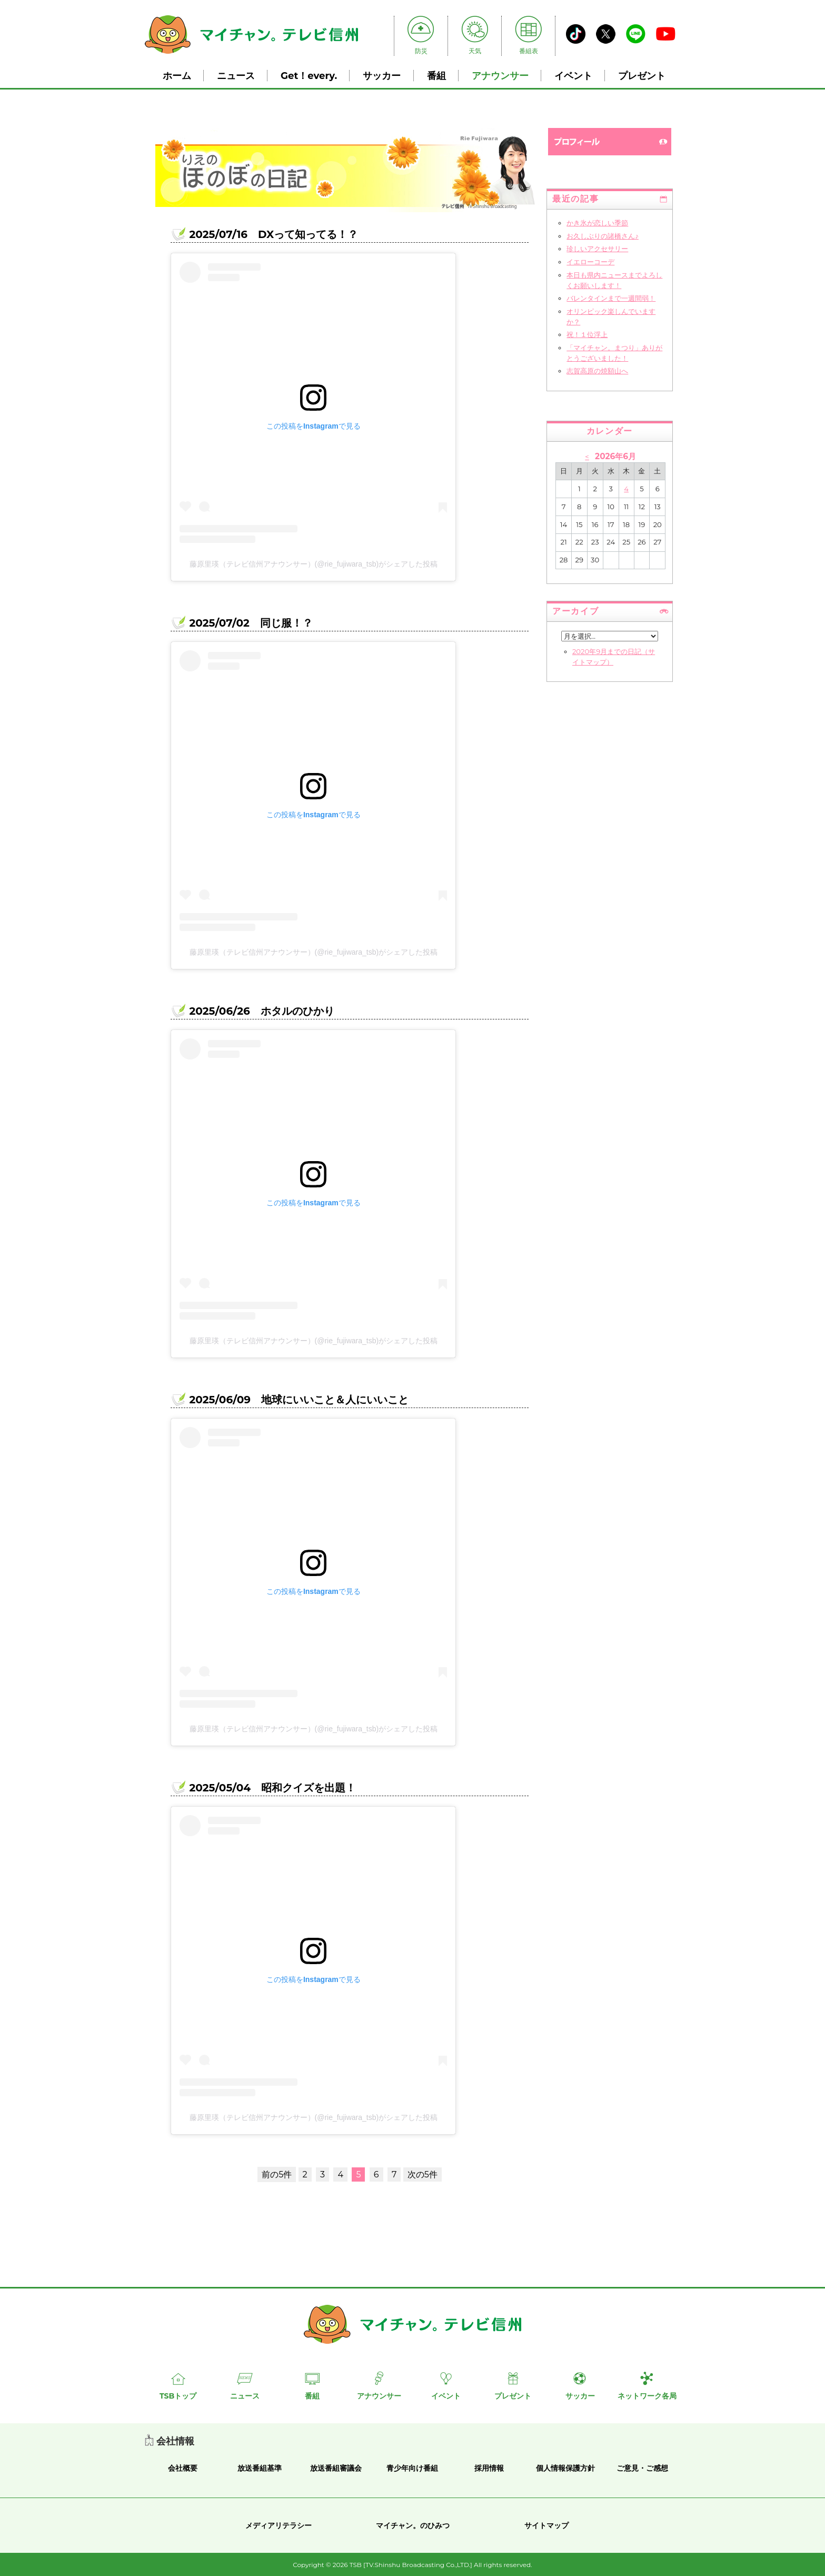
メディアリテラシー (278, 2525)
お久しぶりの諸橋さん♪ (602, 236)
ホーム (177, 76)
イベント (573, 75)
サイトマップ (546, 2525)
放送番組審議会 (336, 2468)
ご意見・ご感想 (642, 2468)
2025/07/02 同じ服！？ (250, 623)
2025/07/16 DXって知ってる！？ (273, 234)
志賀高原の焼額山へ (597, 370)
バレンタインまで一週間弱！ (610, 298)
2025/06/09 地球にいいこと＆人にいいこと (299, 1399)
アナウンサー (500, 75)
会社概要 (182, 2468)
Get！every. (309, 75)
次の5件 (422, 2174)
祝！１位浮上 (587, 334)
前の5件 (277, 2174)
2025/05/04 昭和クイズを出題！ (272, 1787)
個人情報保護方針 (565, 2468)
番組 (436, 75)
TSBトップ (178, 2396)
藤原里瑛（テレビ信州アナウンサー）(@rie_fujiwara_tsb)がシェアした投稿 (314, 564)
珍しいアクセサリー (597, 248)
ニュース (236, 75)
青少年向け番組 (412, 2468)
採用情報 (489, 2468)
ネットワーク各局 (647, 2396)
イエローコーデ (590, 261)
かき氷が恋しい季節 (597, 223)
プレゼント (641, 75)
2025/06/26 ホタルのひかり (261, 1011)
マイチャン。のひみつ (413, 2525)
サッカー (382, 75)
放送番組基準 (259, 2468)
